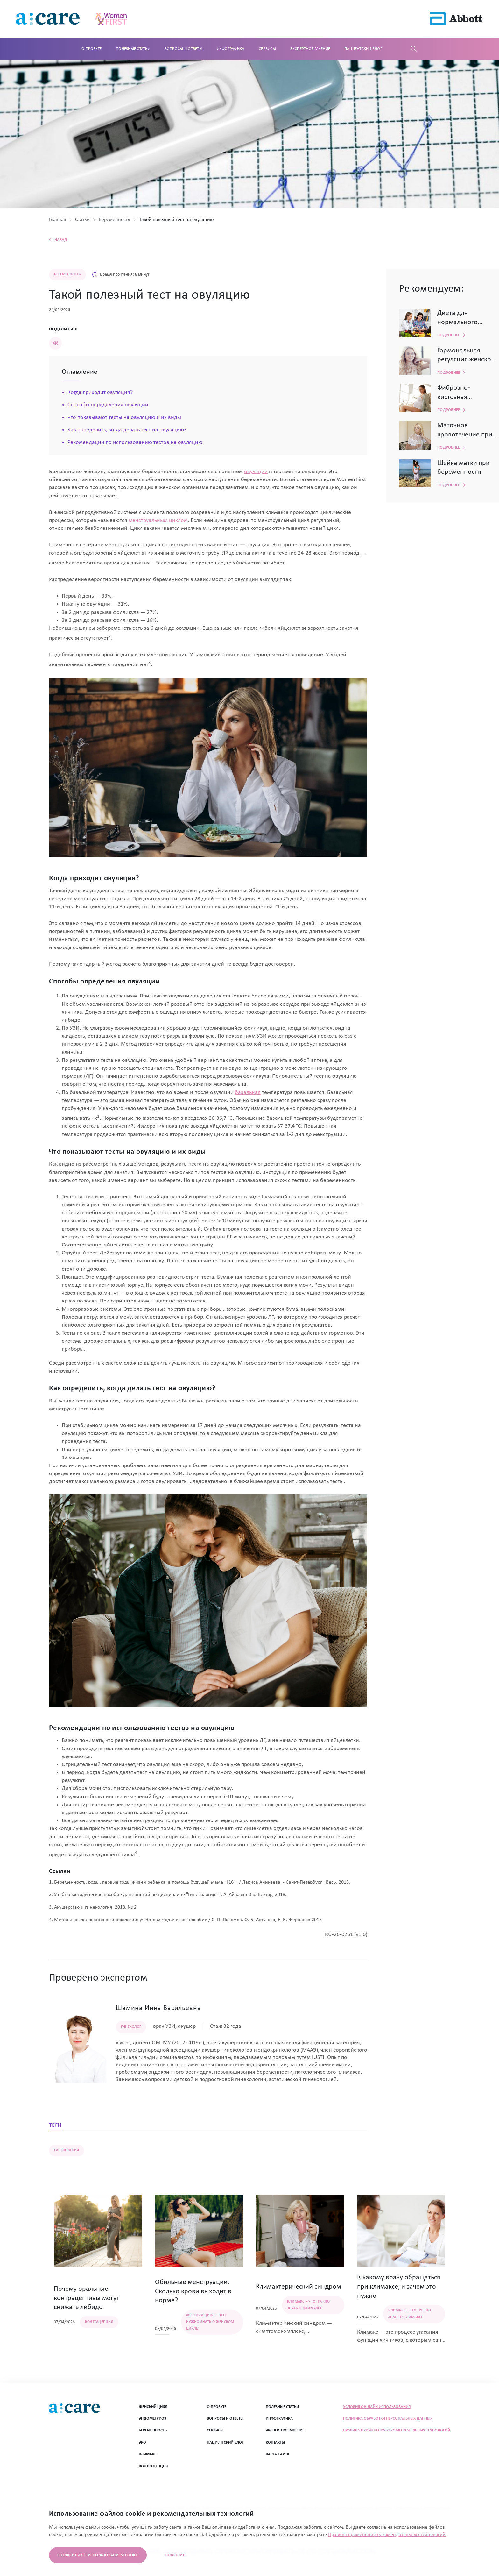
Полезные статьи (133, 49)
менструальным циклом (158, 520)
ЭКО (142, 2442)
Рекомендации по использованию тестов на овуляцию (134, 442)
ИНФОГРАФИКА (279, 2418)
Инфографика (231, 49)
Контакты (275, 2442)
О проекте (91, 49)
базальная (248, 1092)
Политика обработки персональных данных (387, 2418)
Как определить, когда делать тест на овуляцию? (126, 430)
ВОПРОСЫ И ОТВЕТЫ (225, 2418)
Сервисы (267, 49)
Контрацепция (153, 2466)
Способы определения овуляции (107, 405)
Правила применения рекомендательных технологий (396, 2430)
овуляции (256, 472)
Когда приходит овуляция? (100, 392)
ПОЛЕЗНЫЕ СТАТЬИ (282, 2407)
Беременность (153, 2430)
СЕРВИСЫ (215, 2430)
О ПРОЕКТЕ (216, 2407)
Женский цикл (153, 2407)
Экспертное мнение (310, 49)
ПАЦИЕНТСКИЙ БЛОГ (225, 2442)
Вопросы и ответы (183, 49)
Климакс (148, 2454)
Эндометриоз (152, 2418)
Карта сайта (277, 2454)
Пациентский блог (363, 49)
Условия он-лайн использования (377, 2407)
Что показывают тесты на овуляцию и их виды (124, 418)
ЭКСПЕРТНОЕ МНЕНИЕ (285, 2430)
